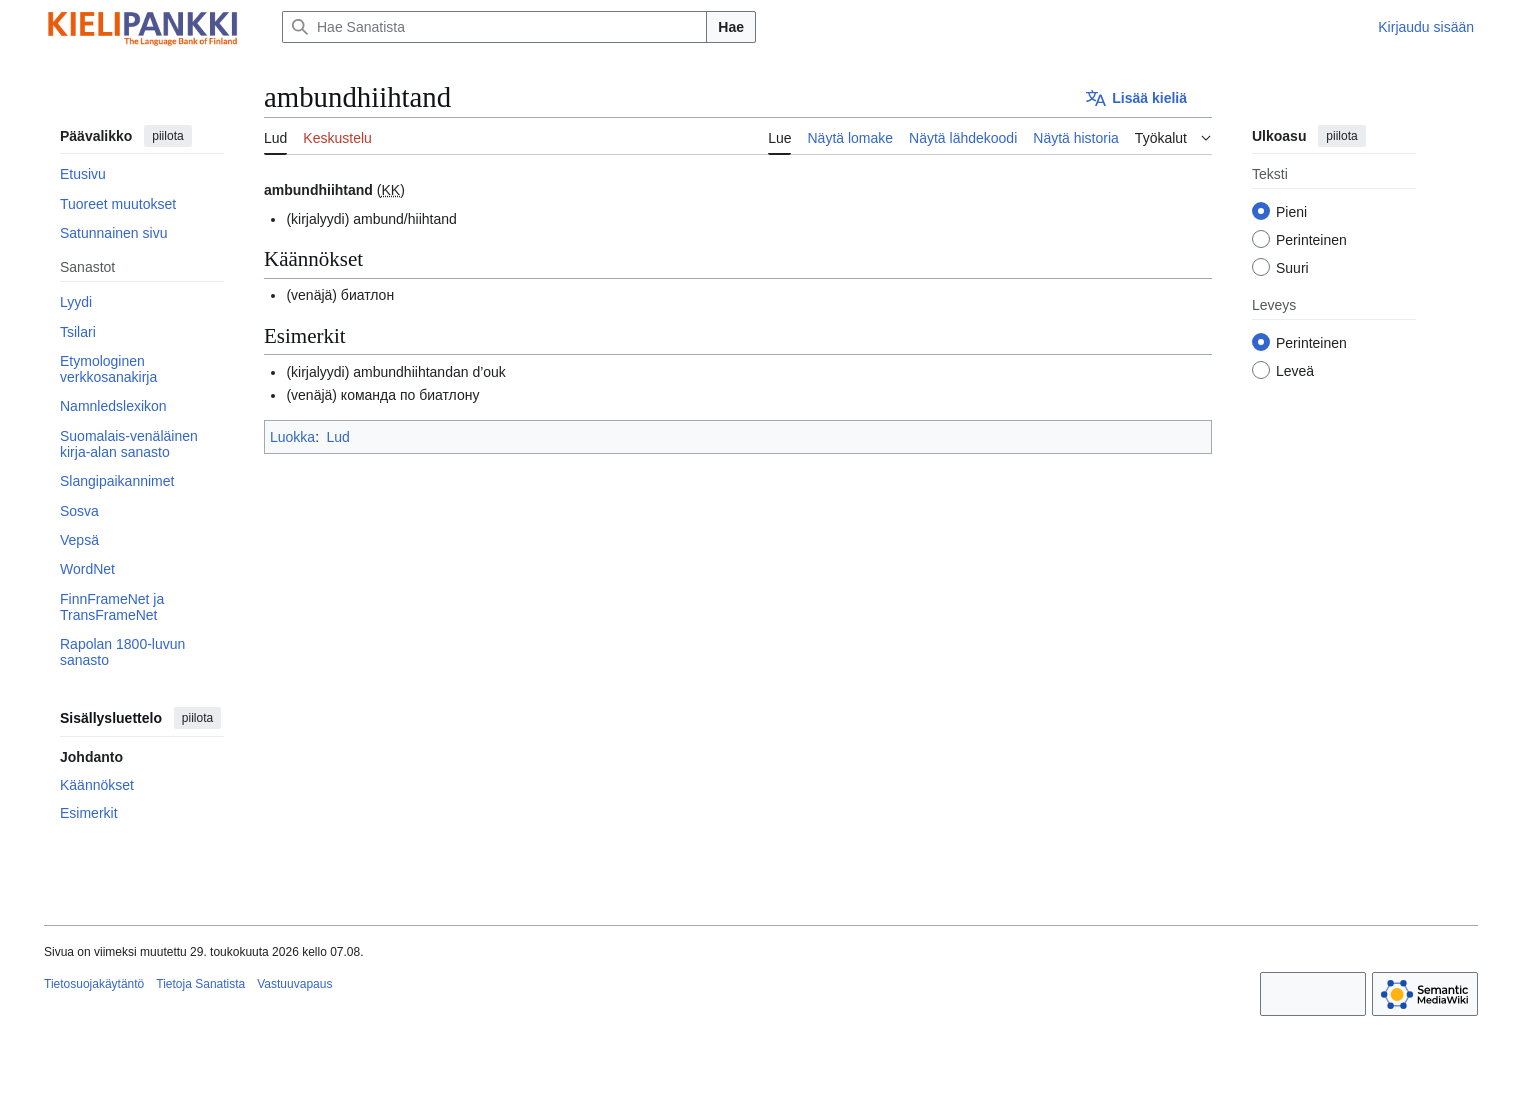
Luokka (292, 437)
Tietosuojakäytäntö (94, 984)
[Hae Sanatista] (494, 27)
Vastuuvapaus (294, 984)
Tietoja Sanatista (200, 984)
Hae (731, 27)
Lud (337, 437)
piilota (167, 136)
